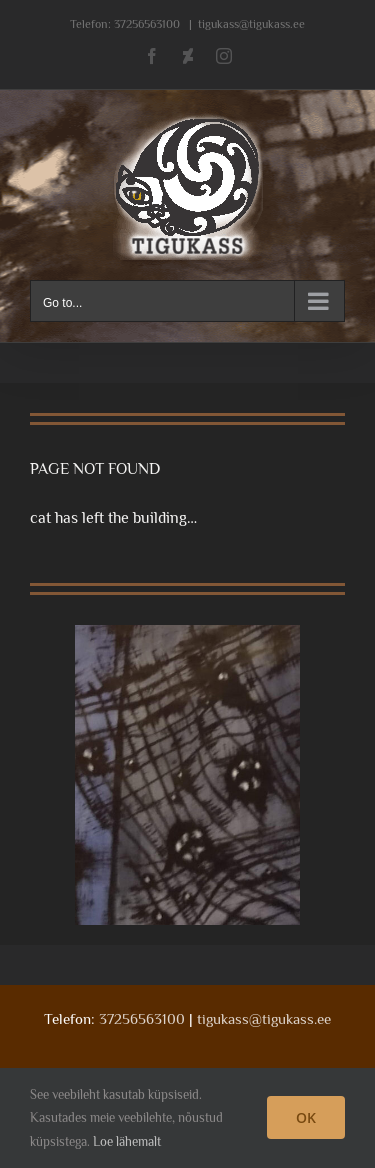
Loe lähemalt (127, 1141)
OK (306, 1117)
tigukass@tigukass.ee (251, 24)
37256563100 (147, 24)
